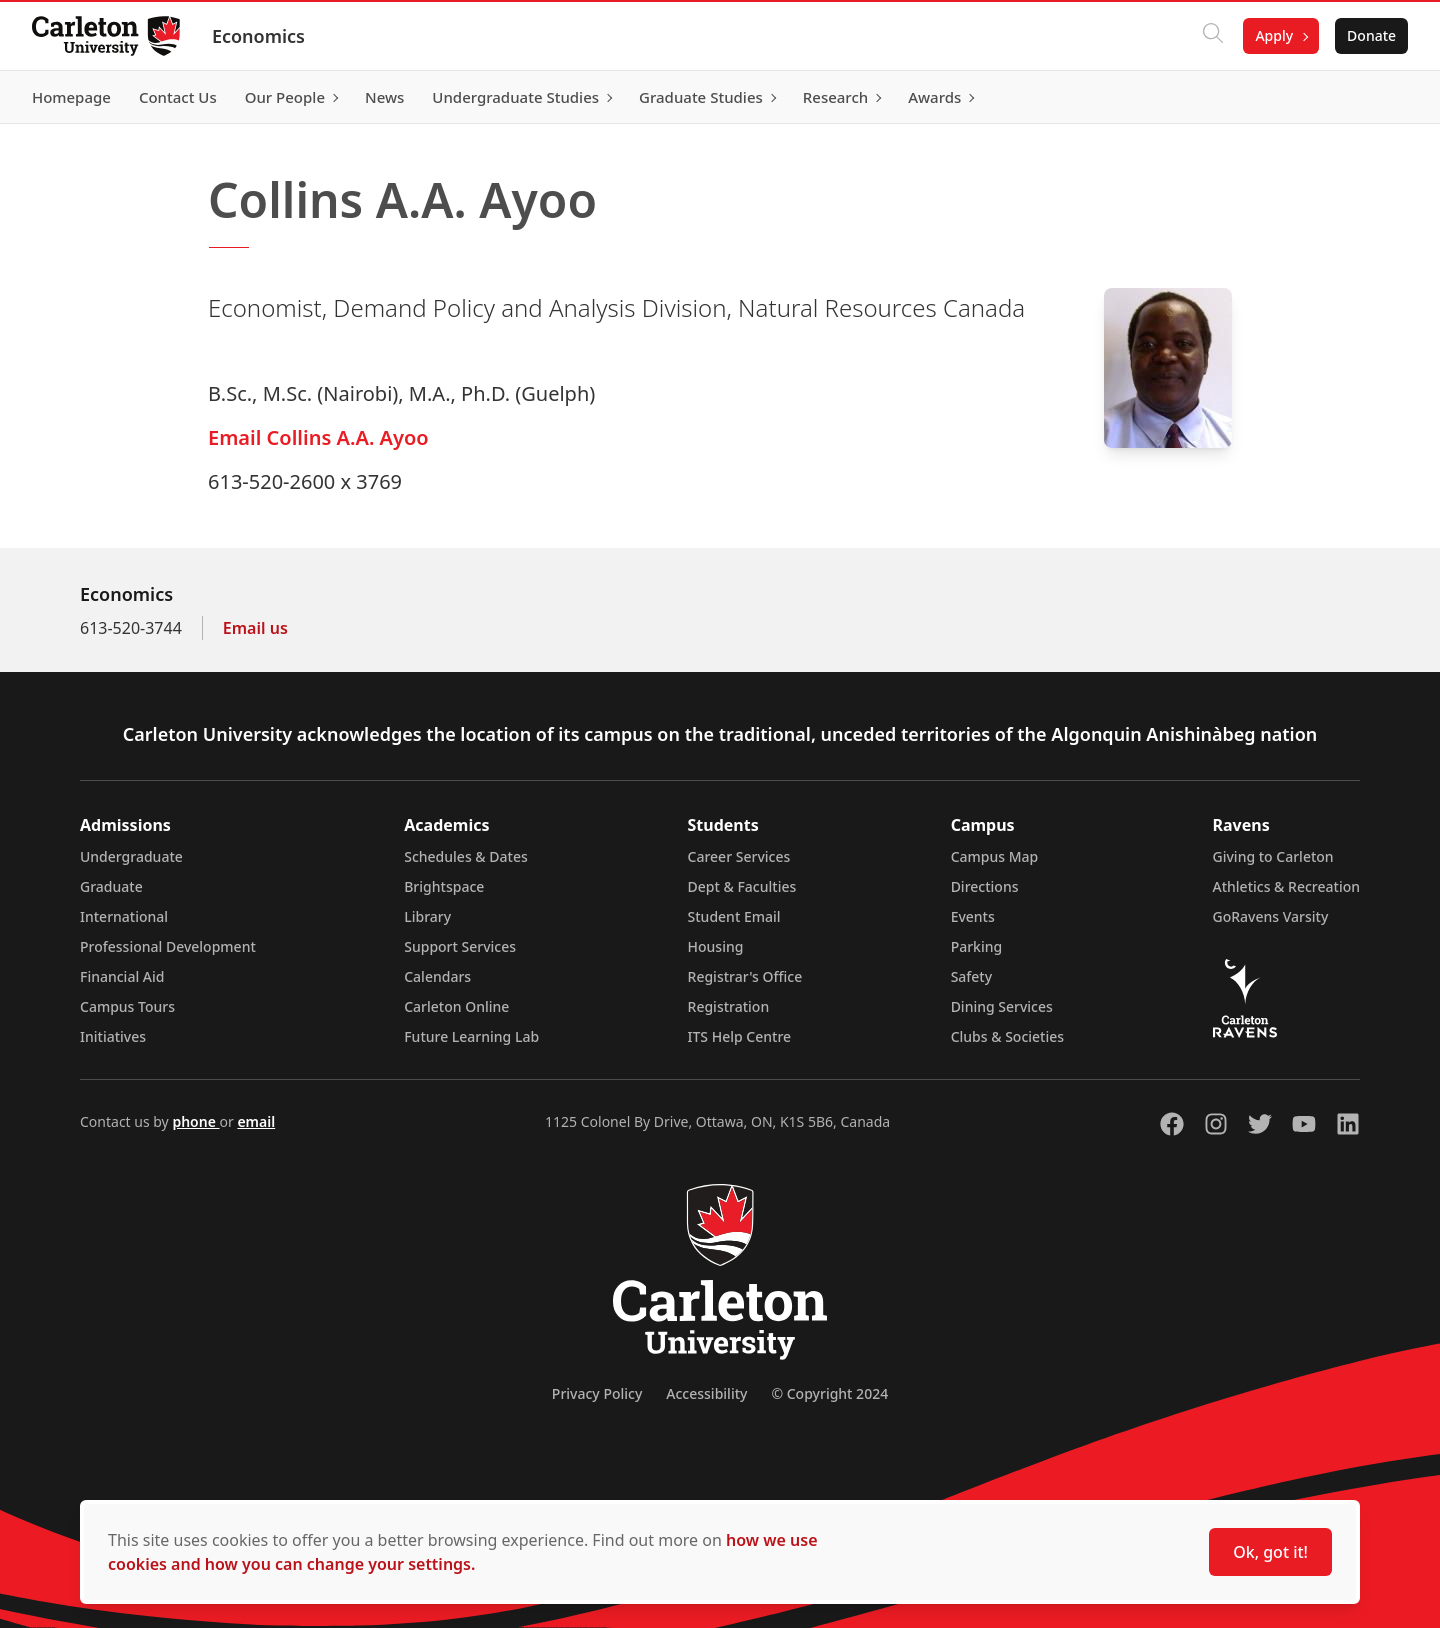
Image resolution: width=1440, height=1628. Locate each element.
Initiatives (113, 1036)
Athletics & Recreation (1286, 886)
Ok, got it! (1270, 1552)
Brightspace (444, 886)
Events (973, 916)
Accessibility (706, 1393)
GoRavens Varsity (1271, 916)
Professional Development (168, 946)
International (124, 916)
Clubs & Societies (1007, 1036)
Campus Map (995, 856)
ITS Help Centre (740, 1036)
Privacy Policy (597, 1393)
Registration (729, 1006)
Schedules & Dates (466, 856)
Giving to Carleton (1273, 856)
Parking (977, 946)
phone (195, 1121)
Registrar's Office (745, 976)
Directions (985, 886)
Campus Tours (127, 1006)
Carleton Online (456, 1006)
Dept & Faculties (742, 886)
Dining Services (1002, 1006)
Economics (258, 36)
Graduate (111, 886)
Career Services (739, 856)
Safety (972, 976)
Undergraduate (131, 856)
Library (427, 916)
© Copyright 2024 (829, 1393)
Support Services (460, 946)
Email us (255, 628)
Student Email (734, 916)
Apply (1274, 35)
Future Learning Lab (471, 1036)
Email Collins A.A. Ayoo (318, 437)
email (256, 1121)
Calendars (437, 976)
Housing (716, 946)
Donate (1371, 35)
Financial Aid (122, 976)
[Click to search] (1213, 36)
